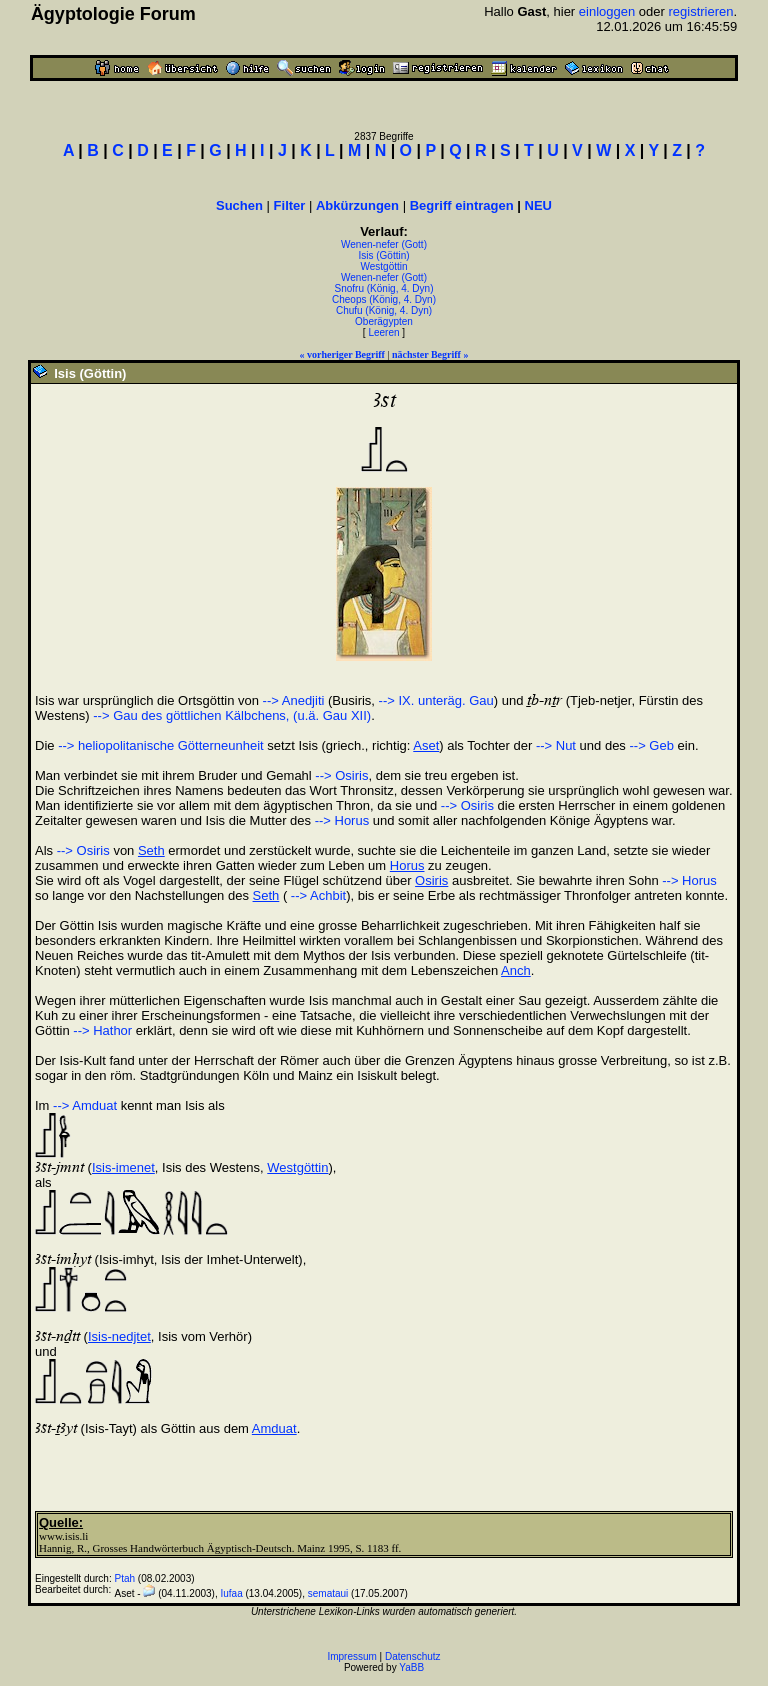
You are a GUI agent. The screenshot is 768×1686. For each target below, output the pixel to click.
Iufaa (231, 1593)
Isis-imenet (123, 1167)
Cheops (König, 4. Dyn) (384, 299)
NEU (538, 205)
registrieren (700, 11)
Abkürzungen (357, 205)
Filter (290, 205)
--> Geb (651, 745)
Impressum (351, 1656)
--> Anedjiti (294, 700)
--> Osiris (341, 775)
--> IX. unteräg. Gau (436, 700)
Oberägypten (384, 321)
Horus (407, 865)
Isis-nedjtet (119, 1336)
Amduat (274, 1428)
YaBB (411, 1667)
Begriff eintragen (462, 205)
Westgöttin (383, 266)
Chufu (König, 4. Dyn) (384, 310)
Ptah (125, 1578)
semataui (328, 1593)
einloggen (607, 11)
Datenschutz (413, 1656)
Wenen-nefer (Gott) (384, 244)
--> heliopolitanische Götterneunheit (161, 745)
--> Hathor (102, 1030)
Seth (151, 850)
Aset (426, 745)
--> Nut (556, 745)
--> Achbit (316, 895)
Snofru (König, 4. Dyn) (384, 288)
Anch (516, 970)
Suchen (239, 205)
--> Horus (342, 820)
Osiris (431, 880)
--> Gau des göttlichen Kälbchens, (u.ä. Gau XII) (232, 715)
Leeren (383, 332)
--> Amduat (85, 1105)
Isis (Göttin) (383, 255)
